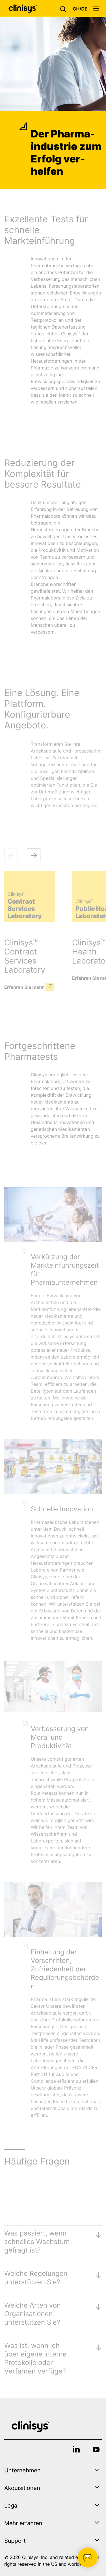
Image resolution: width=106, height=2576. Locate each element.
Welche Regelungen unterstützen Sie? (36, 2277)
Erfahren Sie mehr (24, 987)
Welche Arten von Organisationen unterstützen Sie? (32, 2313)
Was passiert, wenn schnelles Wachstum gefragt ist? (37, 2241)
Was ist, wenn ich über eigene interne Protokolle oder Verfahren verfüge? (35, 2358)
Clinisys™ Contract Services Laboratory (24, 956)
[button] (64, 8)
